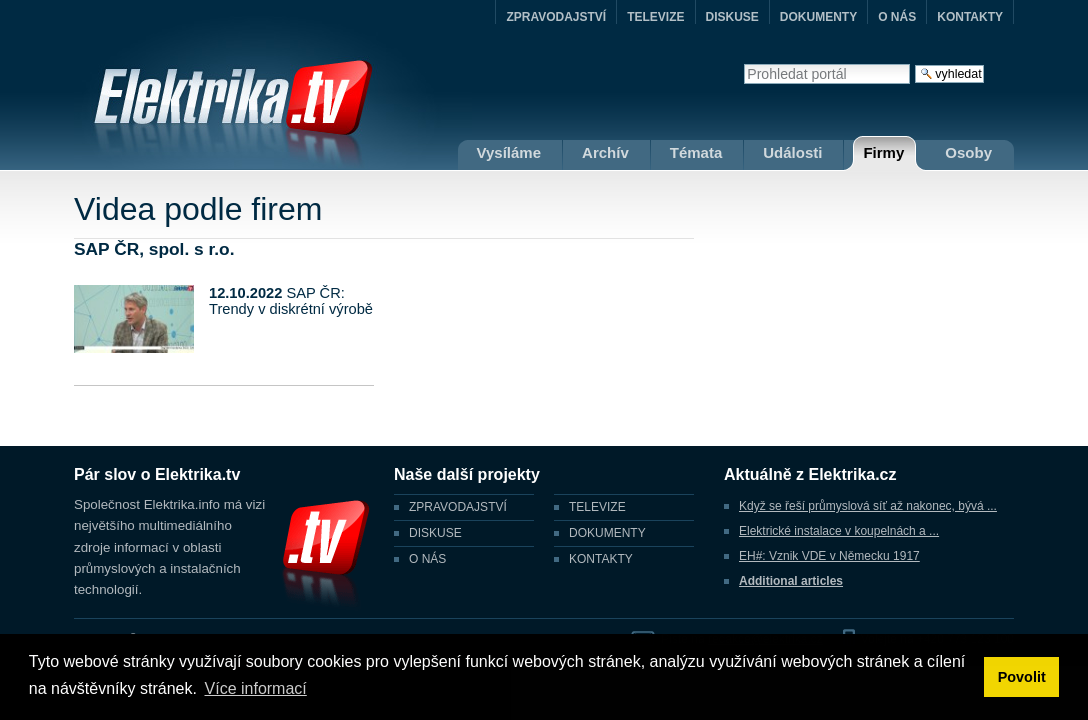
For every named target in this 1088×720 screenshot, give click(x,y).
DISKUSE (732, 17)
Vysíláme (509, 152)
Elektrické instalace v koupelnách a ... (839, 531)
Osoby (968, 152)
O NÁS (897, 17)
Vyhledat (743, 63)
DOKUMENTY (818, 17)
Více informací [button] (256, 688)
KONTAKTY (970, 17)
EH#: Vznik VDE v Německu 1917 (829, 556)
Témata (696, 152)
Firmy (883, 152)
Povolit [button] (1022, 677)
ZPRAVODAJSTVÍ (556, 17)
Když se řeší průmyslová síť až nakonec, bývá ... (868, 506)
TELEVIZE (655, 17)
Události (792, 152)
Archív (605, 152)
